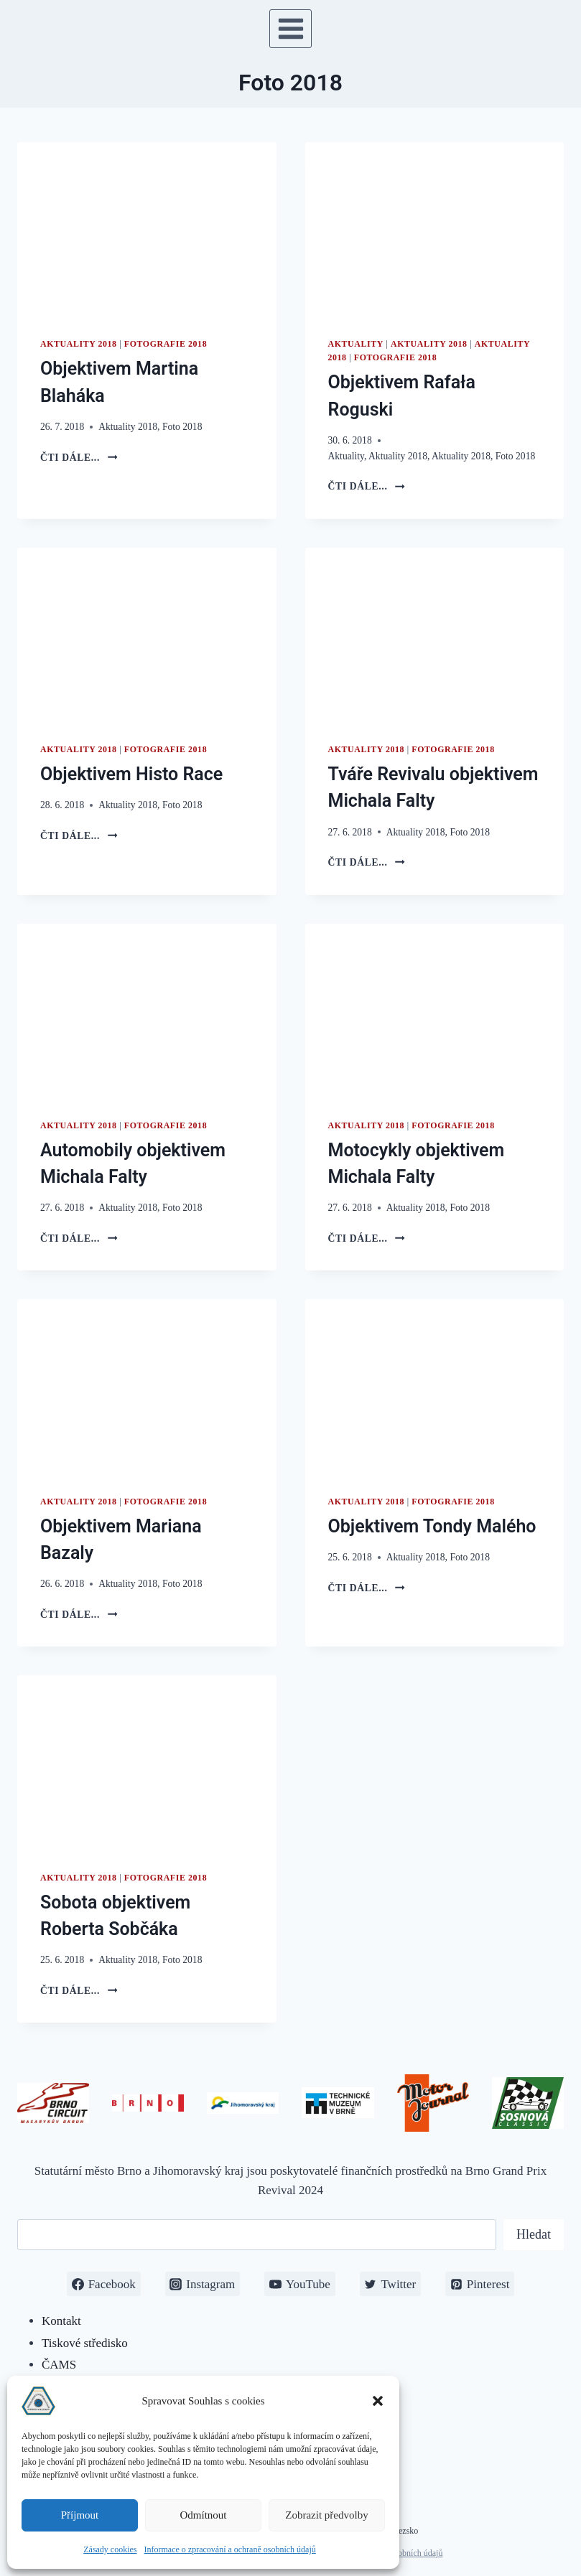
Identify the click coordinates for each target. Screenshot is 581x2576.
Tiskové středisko (85, 2343)
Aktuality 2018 (78, 344)
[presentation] (146, 228)
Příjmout (80, 2515)
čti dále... (79, 457)
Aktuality (356, 344)
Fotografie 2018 (165, 344)
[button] (378, 2401)
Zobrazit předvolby (326, 2515)
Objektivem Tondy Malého (432, 1526)
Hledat (533, 2234)
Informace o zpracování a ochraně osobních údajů (230, 2549)
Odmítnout (203, 2515)
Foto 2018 (182, 426)
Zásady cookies (109, 2549)
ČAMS (59, 2364)
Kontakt (61, 2321)
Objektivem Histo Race (131, 774)
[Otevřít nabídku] (290, 28)
